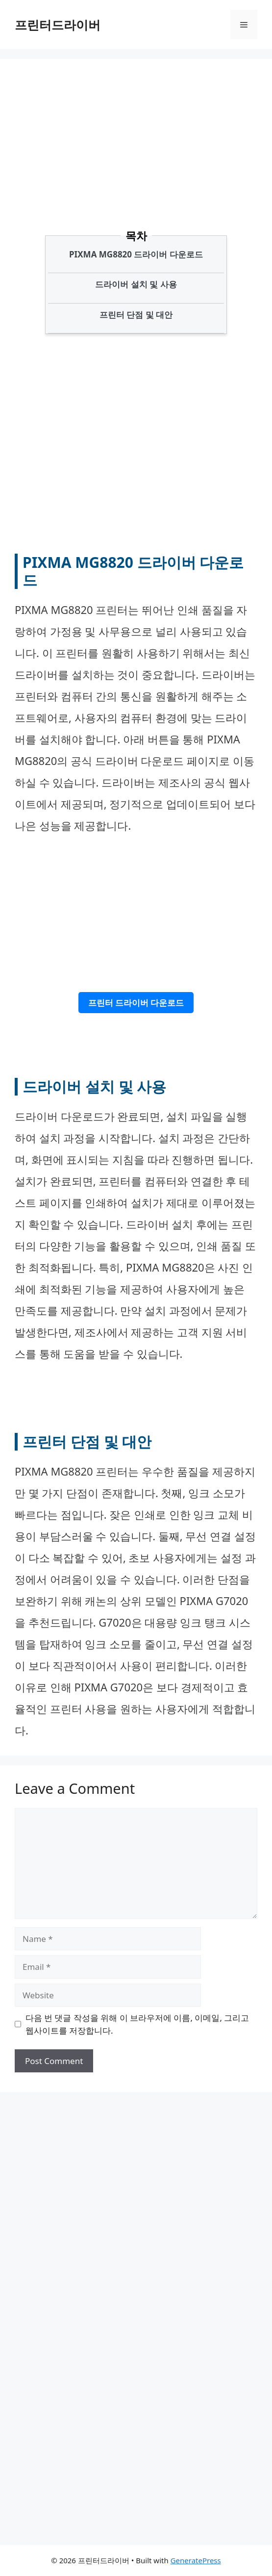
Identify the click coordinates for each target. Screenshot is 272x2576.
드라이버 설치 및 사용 (135, 284)
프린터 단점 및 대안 (136, 314)
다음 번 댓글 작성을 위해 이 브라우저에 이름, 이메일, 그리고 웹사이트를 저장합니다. (137, 2024)
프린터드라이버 (57, 24)
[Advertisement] (143, 159)
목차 (136, 235)
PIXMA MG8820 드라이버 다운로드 (136, 254)
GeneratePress (196, 2560)
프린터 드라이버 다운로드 (136, 1002)
